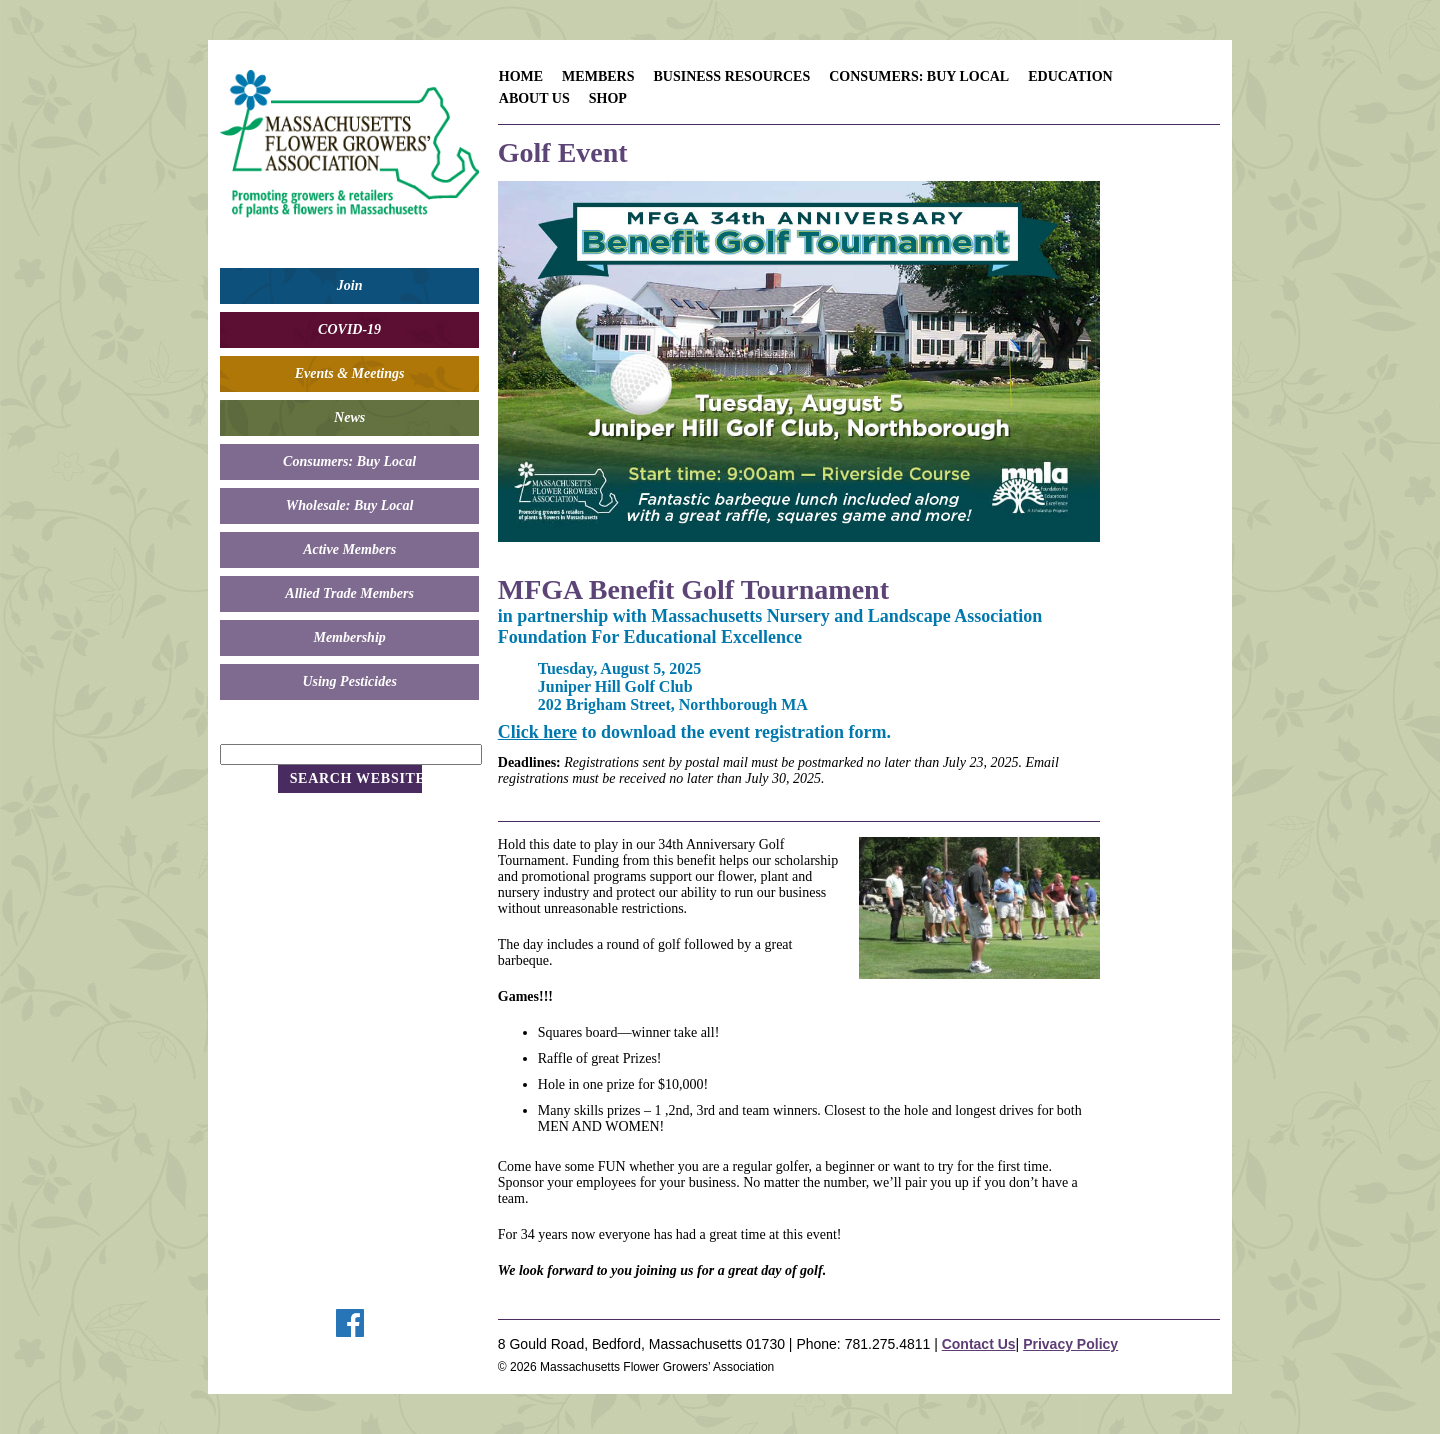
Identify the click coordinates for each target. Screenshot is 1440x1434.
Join (350, 285)
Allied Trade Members (349, 593)
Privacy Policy (1070, 1344)
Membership (349, 637)
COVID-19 (349, 329)
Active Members (349, 549)
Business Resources (731, 76)
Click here (537, 732)
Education (1070, 76)
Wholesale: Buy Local (350, 505)
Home (521, 76)
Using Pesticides (349, 681)
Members (598, 76)
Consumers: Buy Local (349, 461)
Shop (608, 98)
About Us (534, 98)
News (349, 417)
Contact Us (979, 1344)
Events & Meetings (350, 373)
